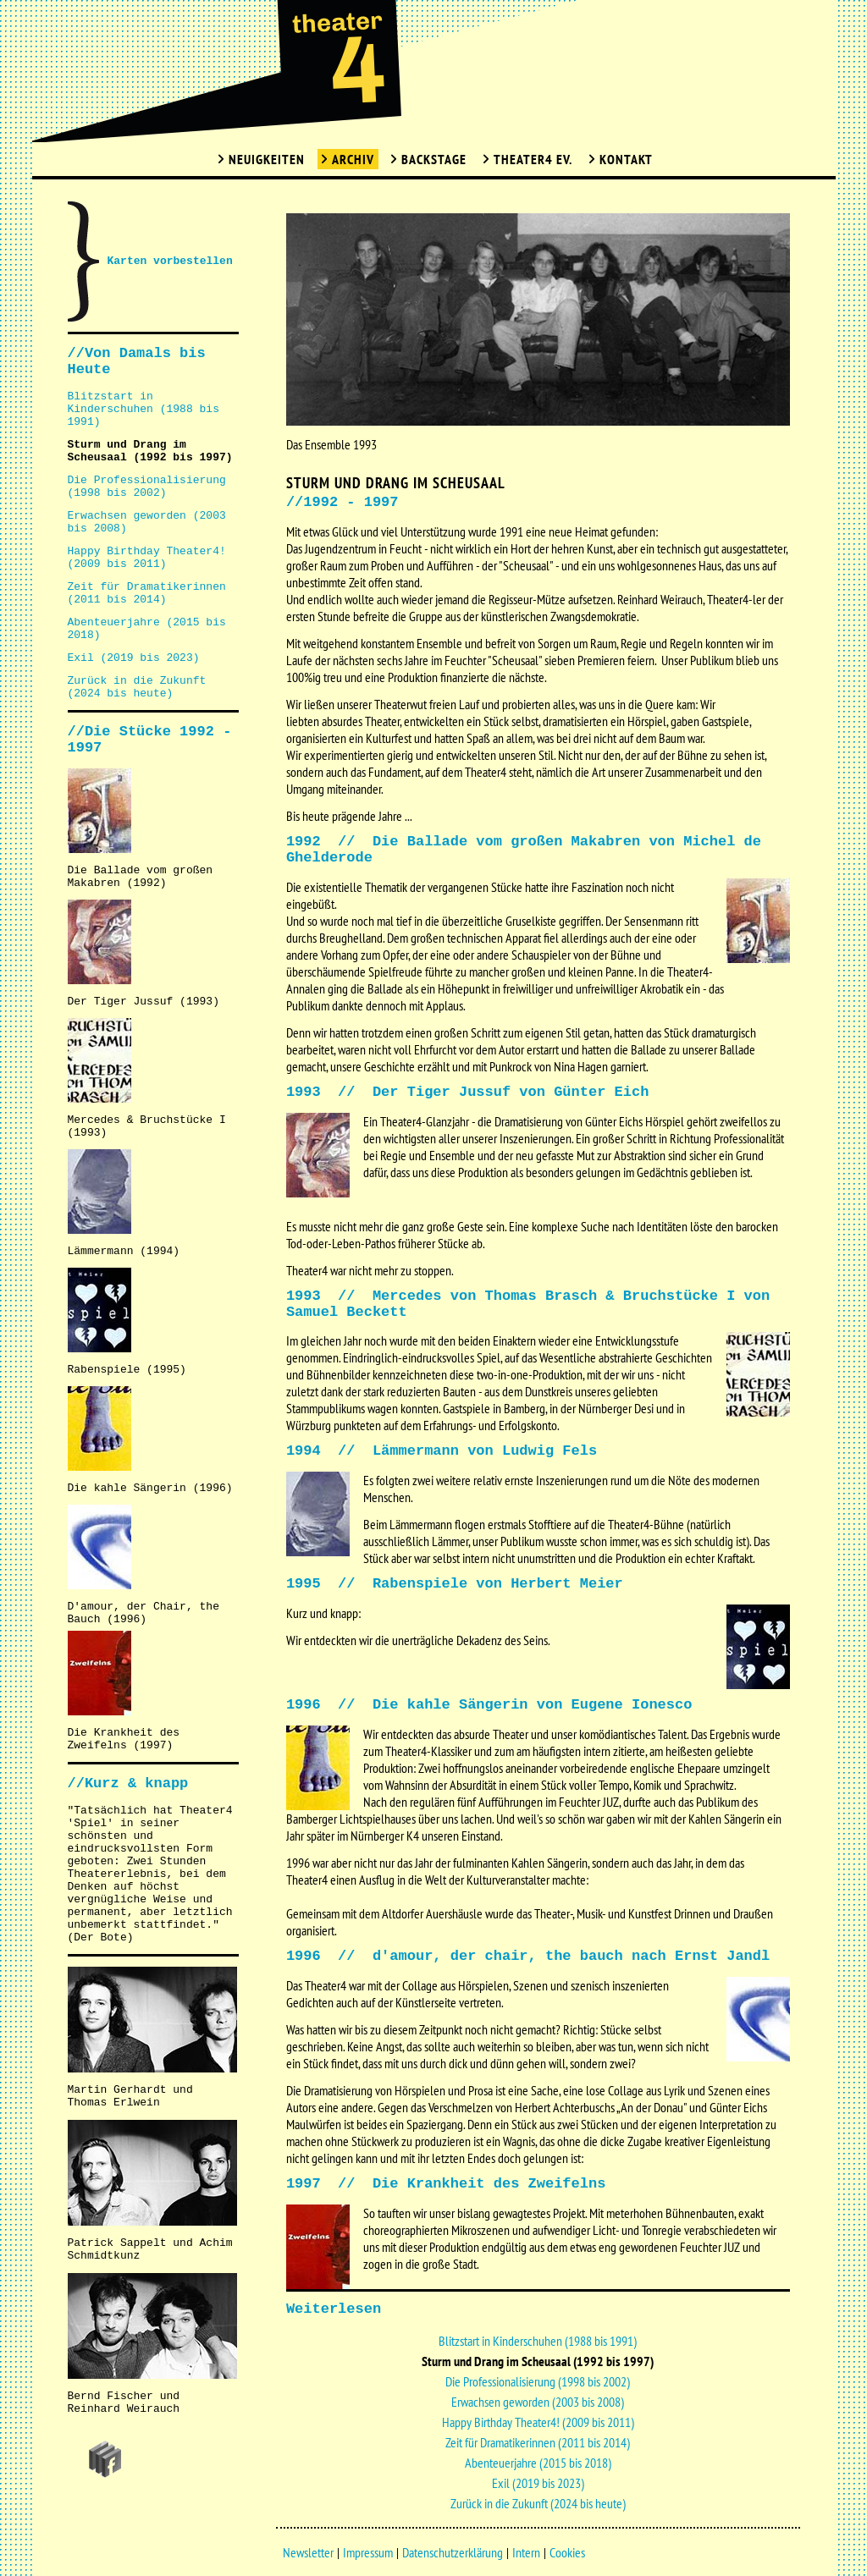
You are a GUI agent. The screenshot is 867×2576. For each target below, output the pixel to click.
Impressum (368, 2552)
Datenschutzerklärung (452, 2552)
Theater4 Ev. (533, 159)
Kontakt (626, 159)
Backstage (434, 159)
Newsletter (308, 2552)
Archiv (353, 159)
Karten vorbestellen (170, 261)
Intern (526, 2552)
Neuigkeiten (267, 159)
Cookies (567, 2552)
